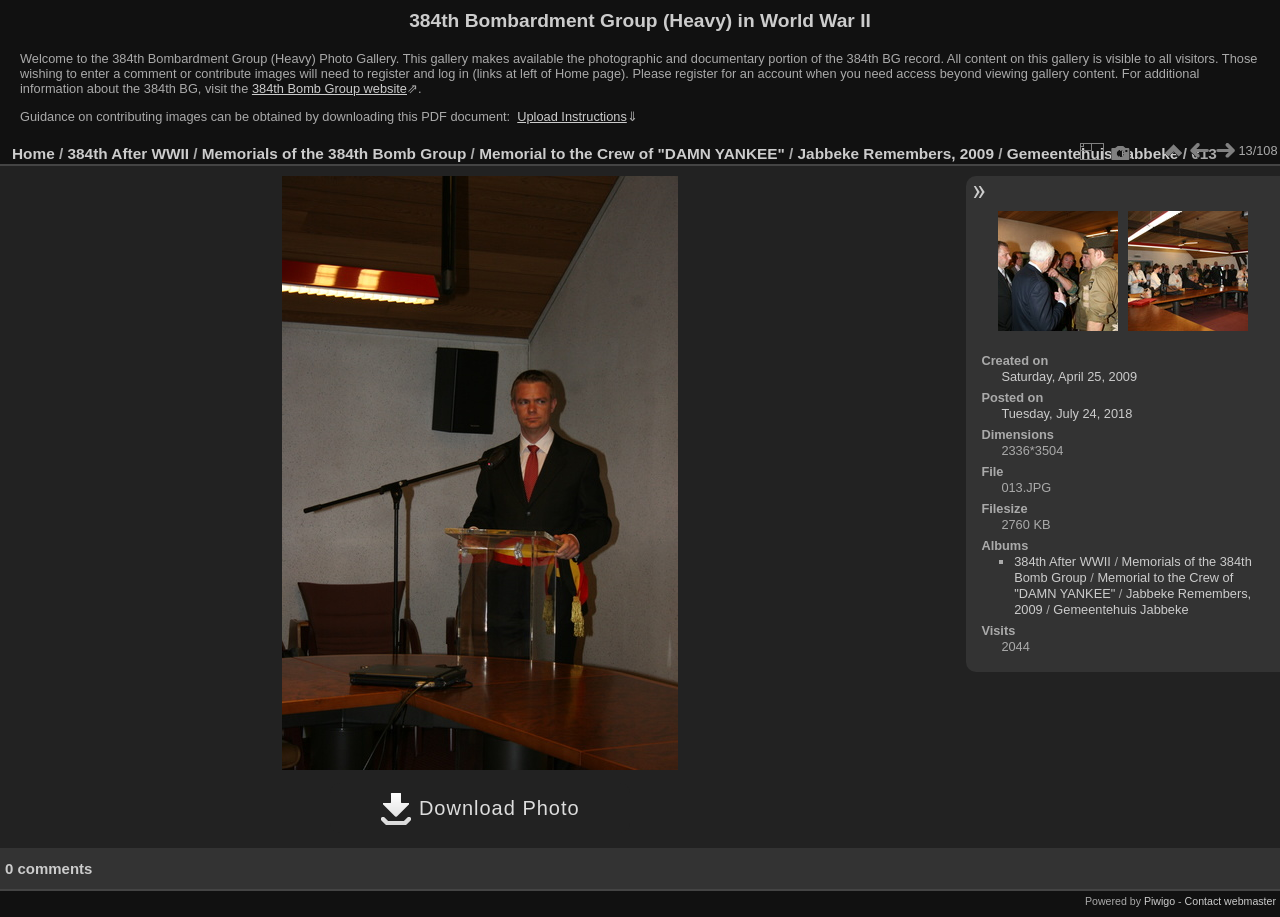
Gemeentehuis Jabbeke (1120, 609)
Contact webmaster (1230, 901)
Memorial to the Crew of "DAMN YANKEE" (632, 153)
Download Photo (479, 808)
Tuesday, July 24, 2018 (1066, 413)
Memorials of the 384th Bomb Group (334, 153)
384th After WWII (128, 153)
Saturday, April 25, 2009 (1069, 376)
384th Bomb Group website (329, 88)
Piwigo (1159, 901)
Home (33, 153)
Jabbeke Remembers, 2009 (896, 153)
